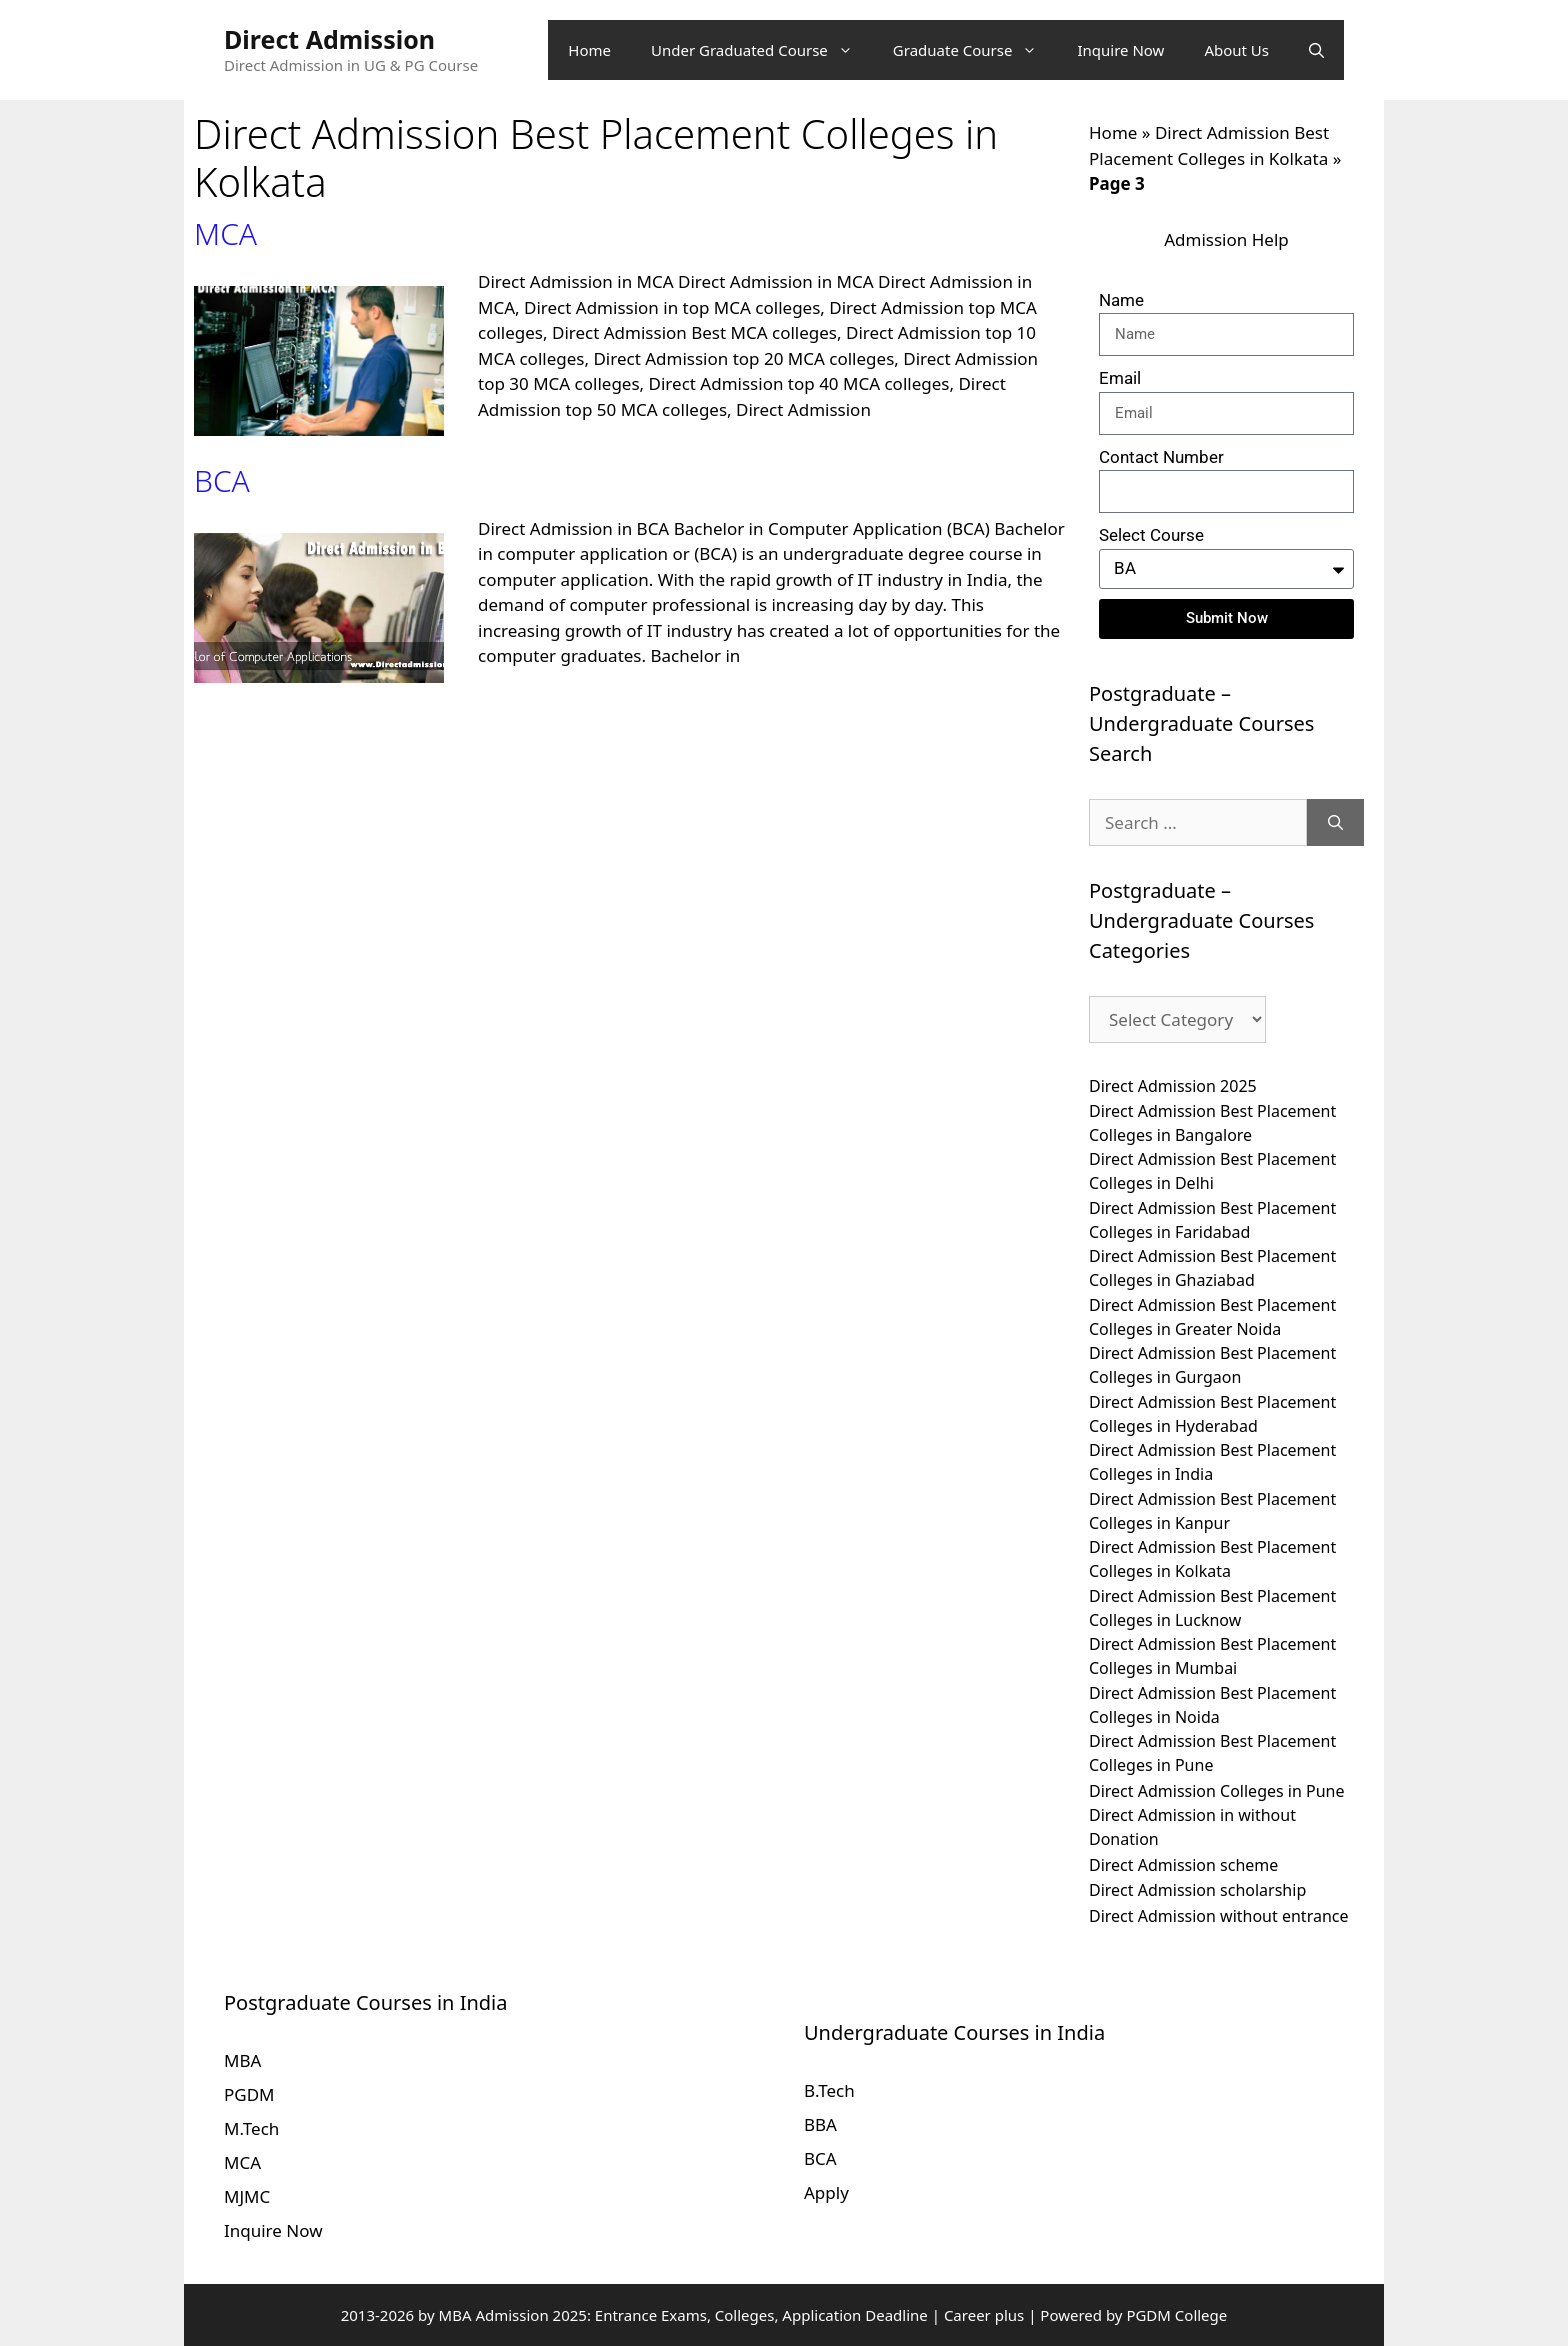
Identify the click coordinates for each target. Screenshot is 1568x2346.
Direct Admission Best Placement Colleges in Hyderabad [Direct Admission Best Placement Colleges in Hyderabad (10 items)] (1212, 1414)
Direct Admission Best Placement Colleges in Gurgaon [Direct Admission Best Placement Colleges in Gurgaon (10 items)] (1212, 1365)
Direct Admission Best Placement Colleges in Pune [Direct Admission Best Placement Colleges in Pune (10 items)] (1212, 1753)
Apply (826, 2192)
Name (1121, 300)
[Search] (1335, 823)
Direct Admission (329, 39)
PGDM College (1176, 2315)
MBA (242, 2060)
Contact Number (1161, 457)
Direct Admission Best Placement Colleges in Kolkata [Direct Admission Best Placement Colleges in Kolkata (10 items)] (1212, 1559)
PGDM (249, 2094)
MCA (225, 233)
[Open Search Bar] (1316, 50)
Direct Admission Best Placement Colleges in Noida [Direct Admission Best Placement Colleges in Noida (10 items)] (1212, 1705)
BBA (820, 2124)
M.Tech (251, 2128)
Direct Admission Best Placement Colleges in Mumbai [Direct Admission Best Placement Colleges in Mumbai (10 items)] (1212, 1656)
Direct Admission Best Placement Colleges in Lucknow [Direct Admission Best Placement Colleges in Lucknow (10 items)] (1212, 1608)
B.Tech (829, 2090)
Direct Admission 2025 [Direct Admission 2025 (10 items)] (1173, 1086)
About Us (1236, 50)
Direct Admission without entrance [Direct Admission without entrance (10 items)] (1219, 1916)
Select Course (1151, 535)
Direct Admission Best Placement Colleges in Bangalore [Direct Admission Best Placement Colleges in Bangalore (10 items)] (1212, 1123)
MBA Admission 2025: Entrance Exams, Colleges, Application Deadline (685, 2315)
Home (589, 50)
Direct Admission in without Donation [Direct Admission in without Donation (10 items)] (1192, 1827)
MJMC (247, 2196)
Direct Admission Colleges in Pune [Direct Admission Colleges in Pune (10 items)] (1217, 1791)
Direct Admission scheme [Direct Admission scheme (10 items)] (1183, 1865)
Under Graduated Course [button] (762, 50)
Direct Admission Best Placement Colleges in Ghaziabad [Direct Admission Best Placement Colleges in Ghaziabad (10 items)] (1212, 1268)
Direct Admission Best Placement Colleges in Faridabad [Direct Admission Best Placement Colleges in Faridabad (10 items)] (1212, 1220)
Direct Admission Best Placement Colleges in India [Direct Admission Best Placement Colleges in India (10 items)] (1212, 1462)
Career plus (984, 2315)
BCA (222, 480)
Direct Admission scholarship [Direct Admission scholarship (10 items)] (1197, 1890)
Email (1120, 378)
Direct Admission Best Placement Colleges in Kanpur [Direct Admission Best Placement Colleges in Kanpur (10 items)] (1212, 1511)
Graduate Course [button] (975, 50)
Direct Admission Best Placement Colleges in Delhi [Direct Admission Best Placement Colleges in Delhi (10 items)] (1212, 1171)
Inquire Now (1120, 50)
